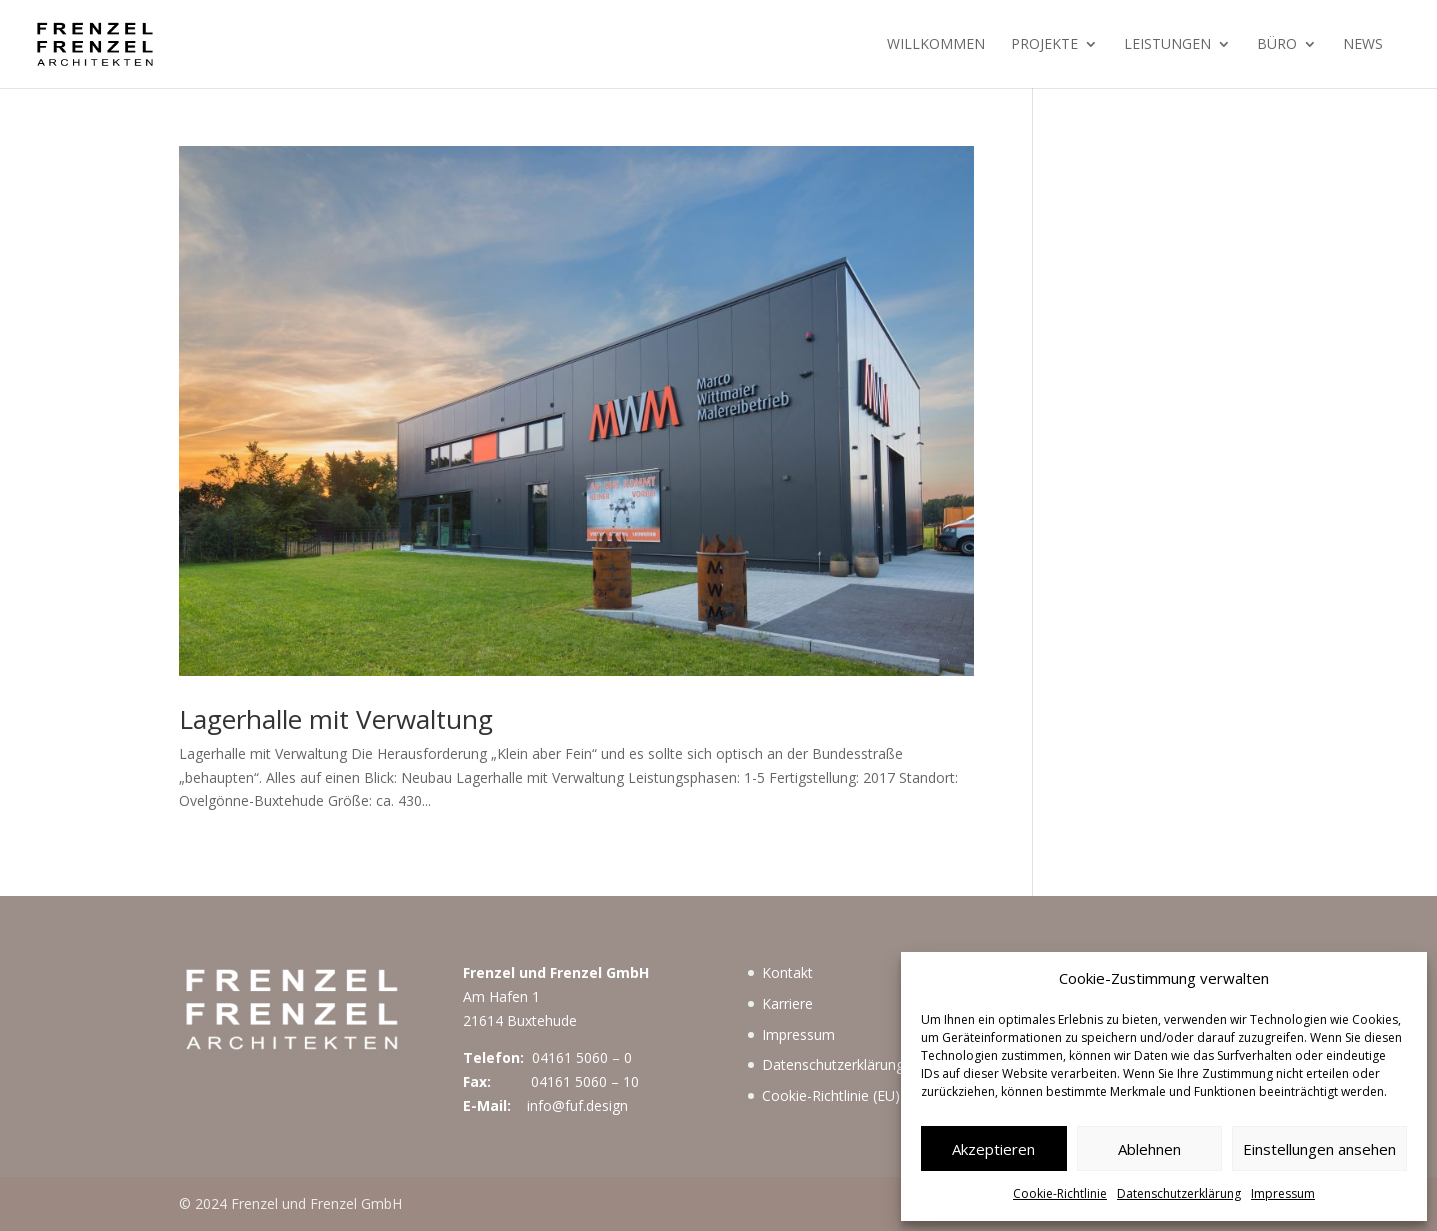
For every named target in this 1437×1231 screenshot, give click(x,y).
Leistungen (1167, 45)
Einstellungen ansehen (1319, 1149)
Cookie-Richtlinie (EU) (831, 1095)
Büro (1277, 45)
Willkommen (936, 45)
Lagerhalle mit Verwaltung (336, 719)
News (1363, 45)
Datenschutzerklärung (1179, 1193)
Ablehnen (1149, 1149)
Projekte (1044, 45)
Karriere (787, 1003)
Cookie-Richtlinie (1060, 1193)
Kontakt (787, 972)
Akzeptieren (993, 1149)
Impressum (1283, 1193)
